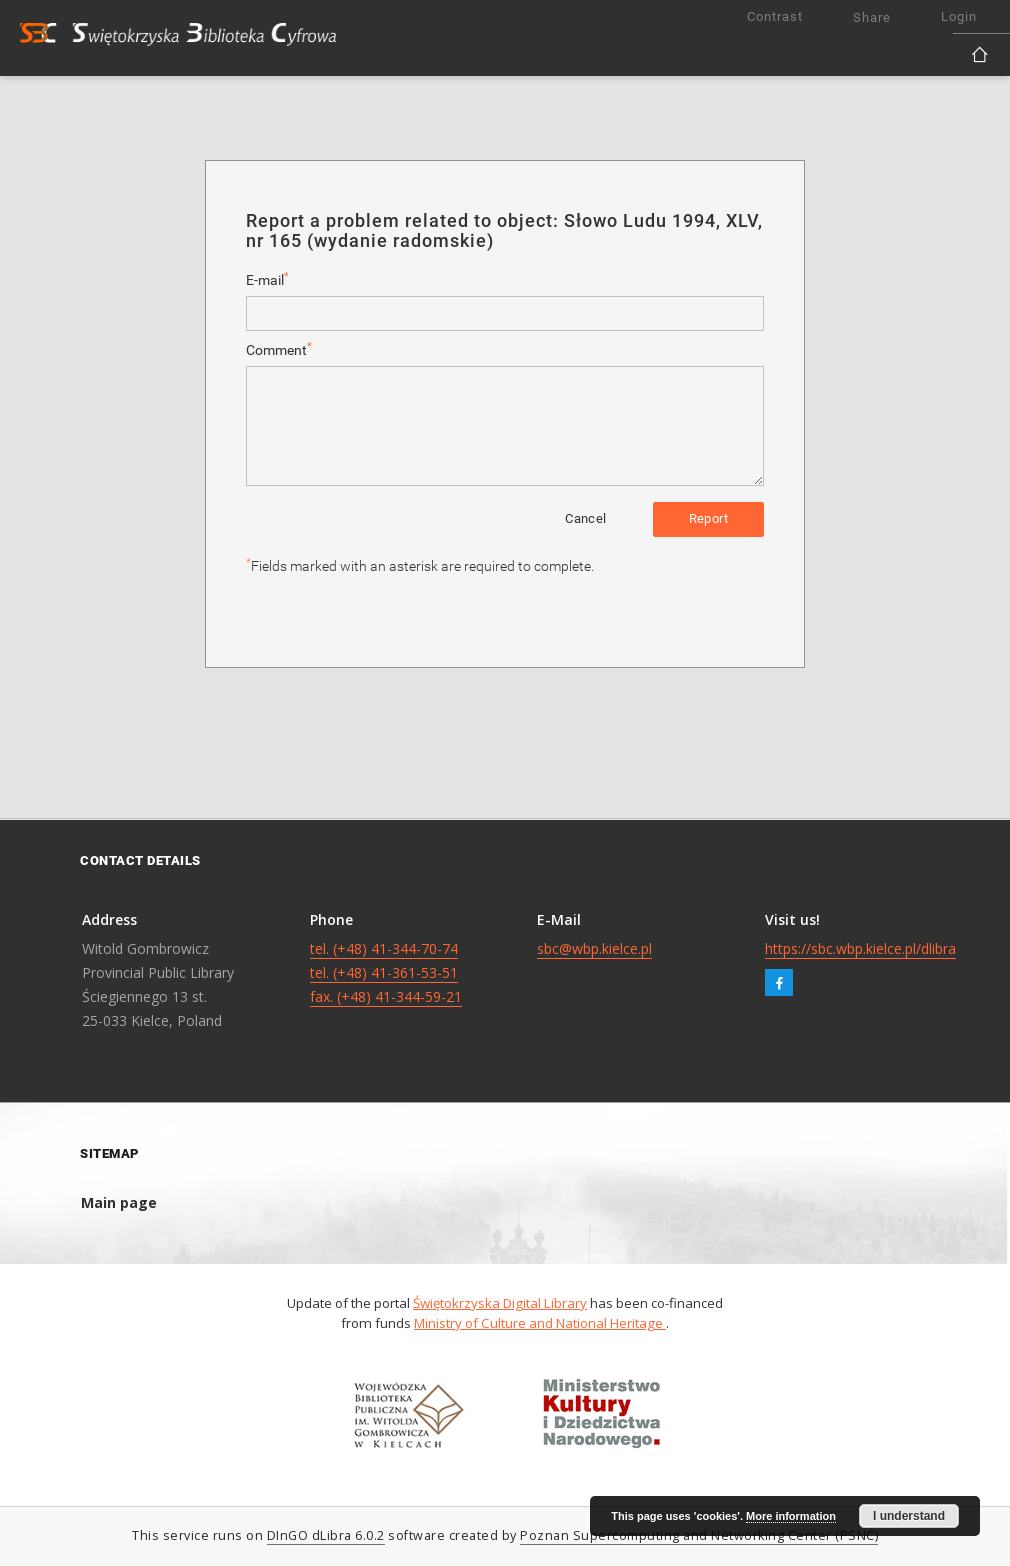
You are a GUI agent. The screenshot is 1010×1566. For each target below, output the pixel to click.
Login (959, 16)
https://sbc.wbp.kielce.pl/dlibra (860, 948)
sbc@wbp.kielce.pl (594, 948)
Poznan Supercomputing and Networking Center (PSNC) (699, 1535)
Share (872, 17)
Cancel (585, 518)
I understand (909, 1516)
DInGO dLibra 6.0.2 (326, 1535)
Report (708, 518)
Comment (279, 349)
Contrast (775, 16)
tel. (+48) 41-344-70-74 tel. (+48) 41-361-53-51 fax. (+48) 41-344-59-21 (386, 972)
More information (791, 1516)
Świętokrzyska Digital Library (500, 1303)
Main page (119, 1202)
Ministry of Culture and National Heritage (540, 1323)
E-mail (267, 279)
